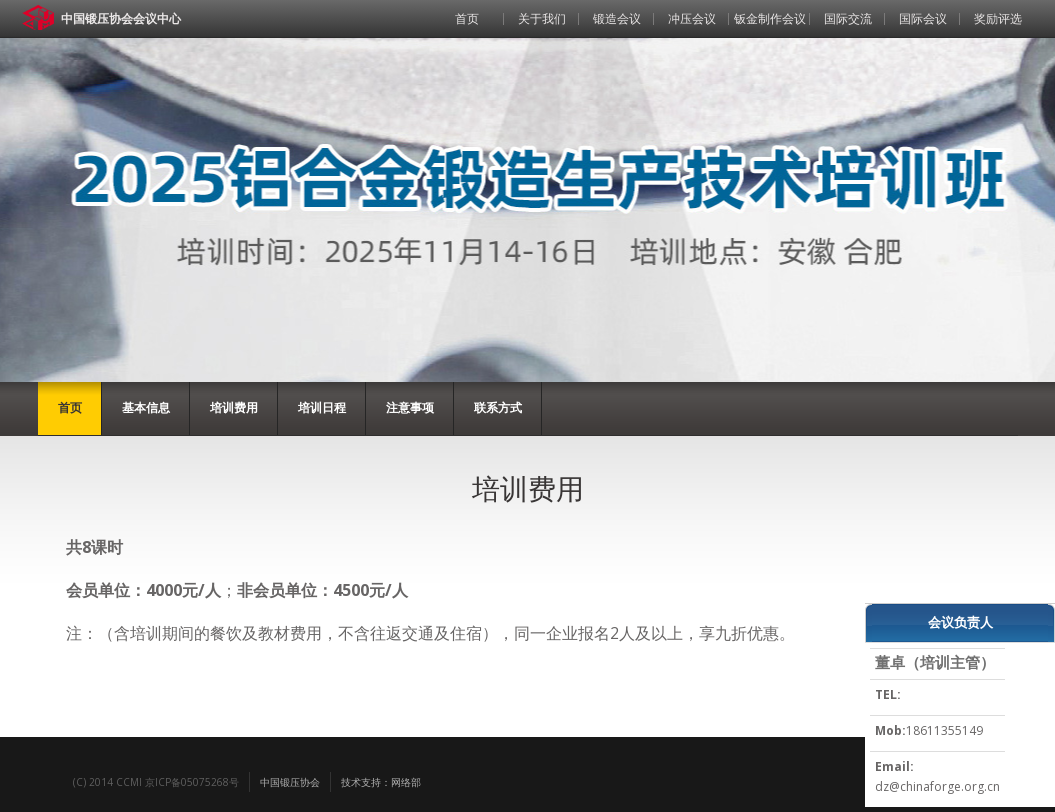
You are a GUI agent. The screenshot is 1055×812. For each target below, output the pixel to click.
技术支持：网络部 (381, 782)
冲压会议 (692, 18)
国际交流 (848, 18)
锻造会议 (617, 18)
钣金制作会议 (770, 18)
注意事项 (410, 407)
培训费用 (234, 407)
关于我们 (542, 18)
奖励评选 (998, 18)
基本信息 (146, 407)
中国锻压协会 (290, 782)
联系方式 (498, 407)
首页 (467, 18)
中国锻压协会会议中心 (121, 18)
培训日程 (322, 407)
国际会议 (923, 18)
